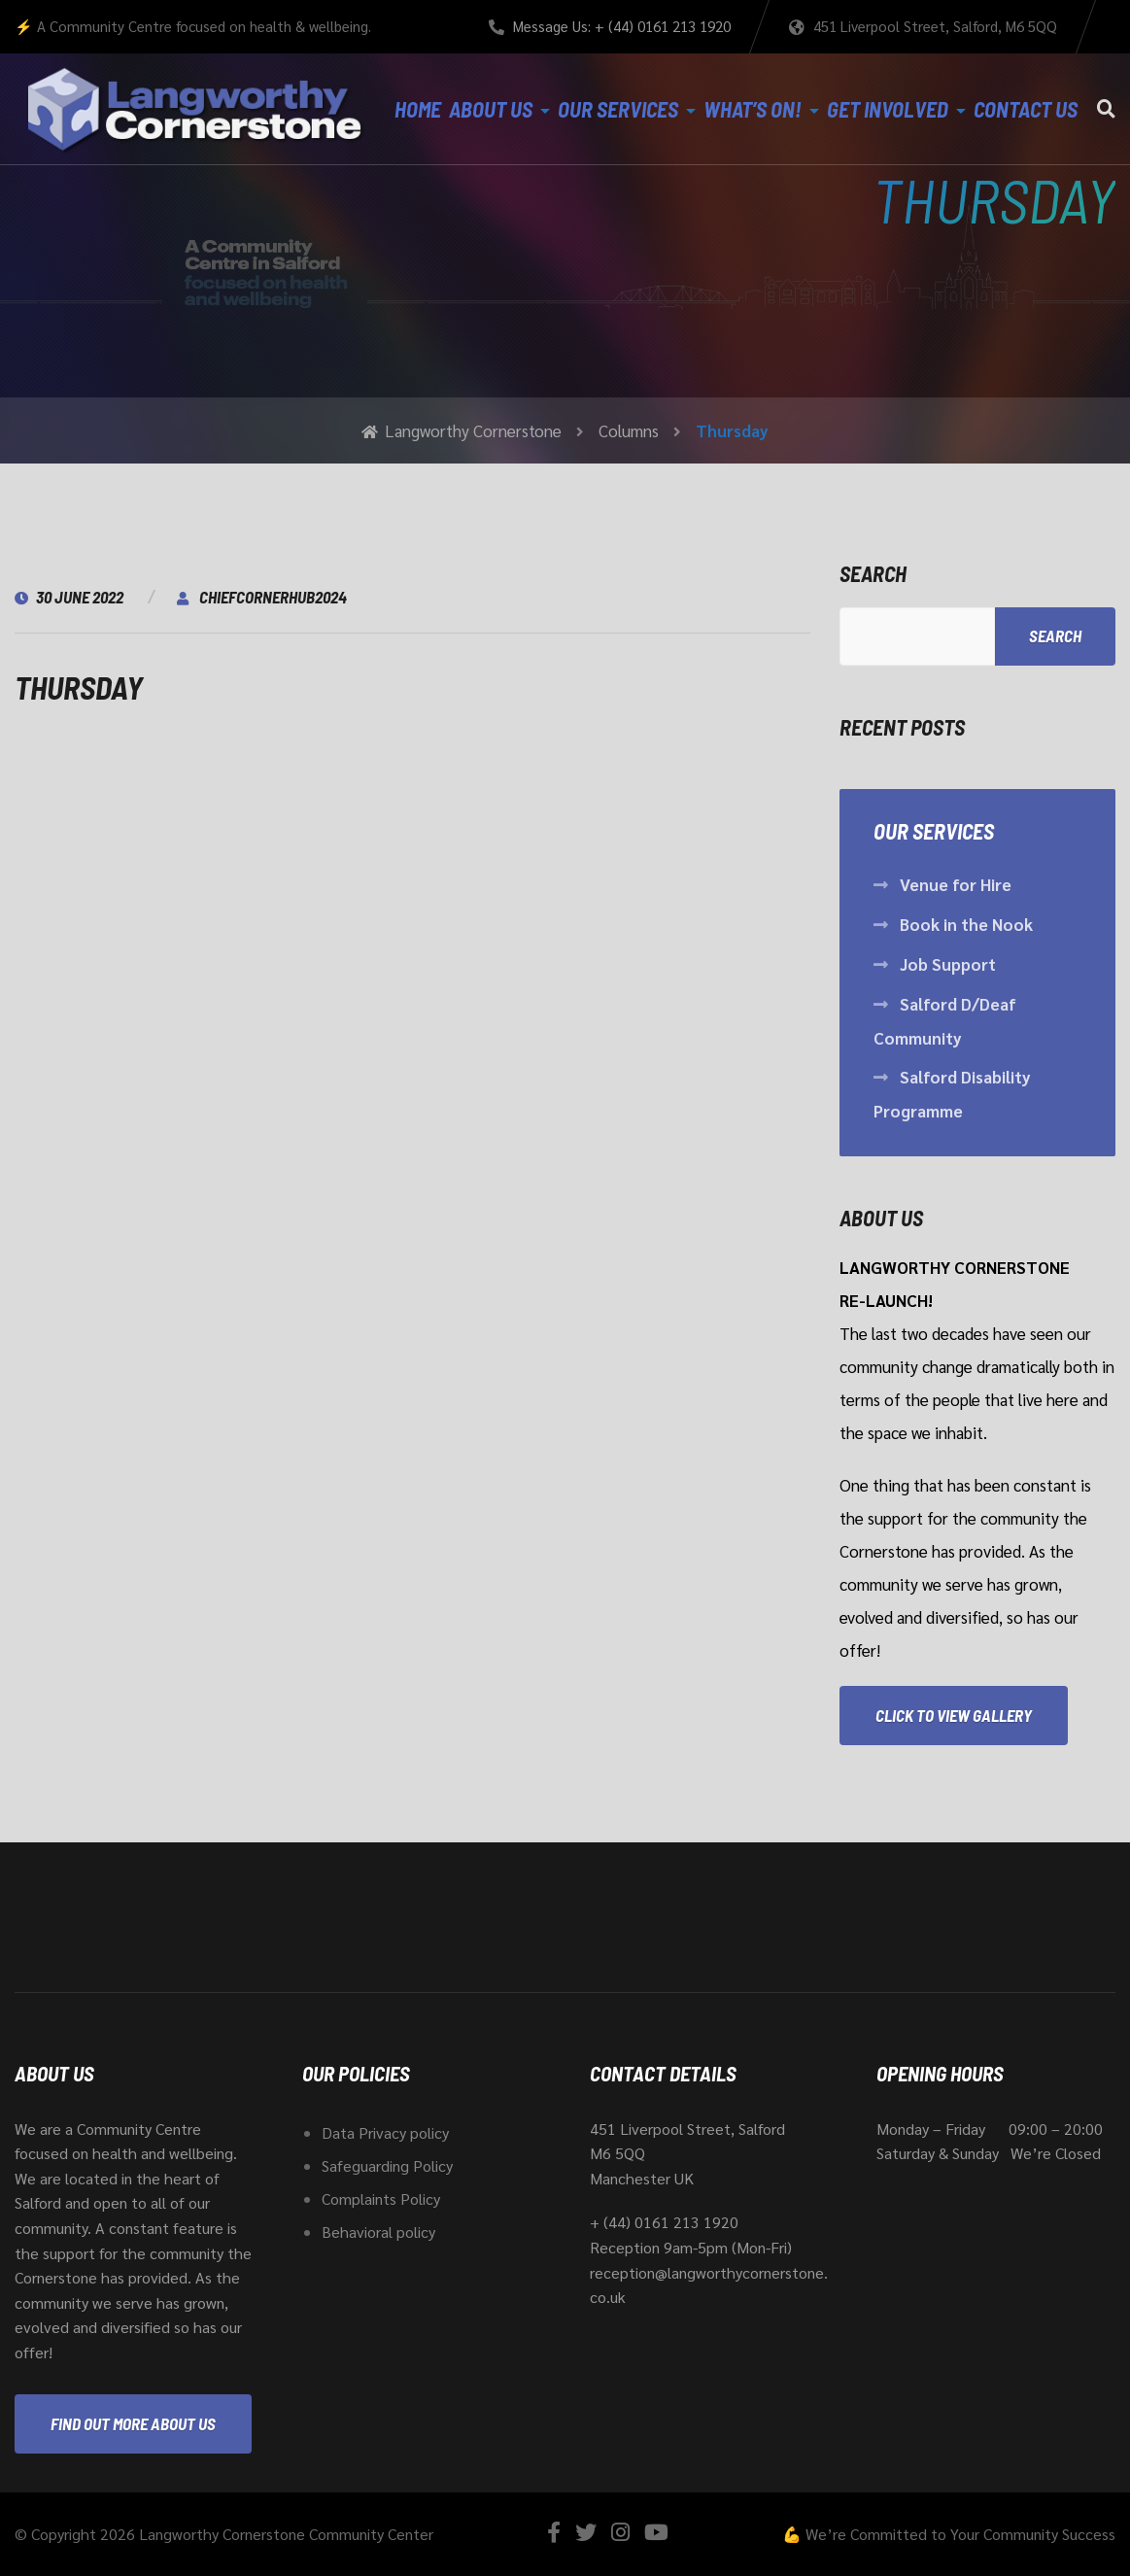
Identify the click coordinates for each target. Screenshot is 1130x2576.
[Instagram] (620, 2532)
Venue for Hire (955, 884)
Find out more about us (133, 2423)
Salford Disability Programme (952, 1093)
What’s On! (752, 108)
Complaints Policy (381, 2198)
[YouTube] (656, 2532)
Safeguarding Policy (387, 2165)
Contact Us (1026, 108)
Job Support (948, 964)
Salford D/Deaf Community (944, 1020)
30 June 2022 (69, 596)
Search (873, 573)
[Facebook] (554, 2532)
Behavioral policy (378, 2231)
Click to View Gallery (953, 1715)
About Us (490, 108)
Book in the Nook (966, 924)
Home (417, 108)
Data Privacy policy (385, 2132)
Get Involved (887, 108)
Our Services (618, 108)
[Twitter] (586, 2532)
